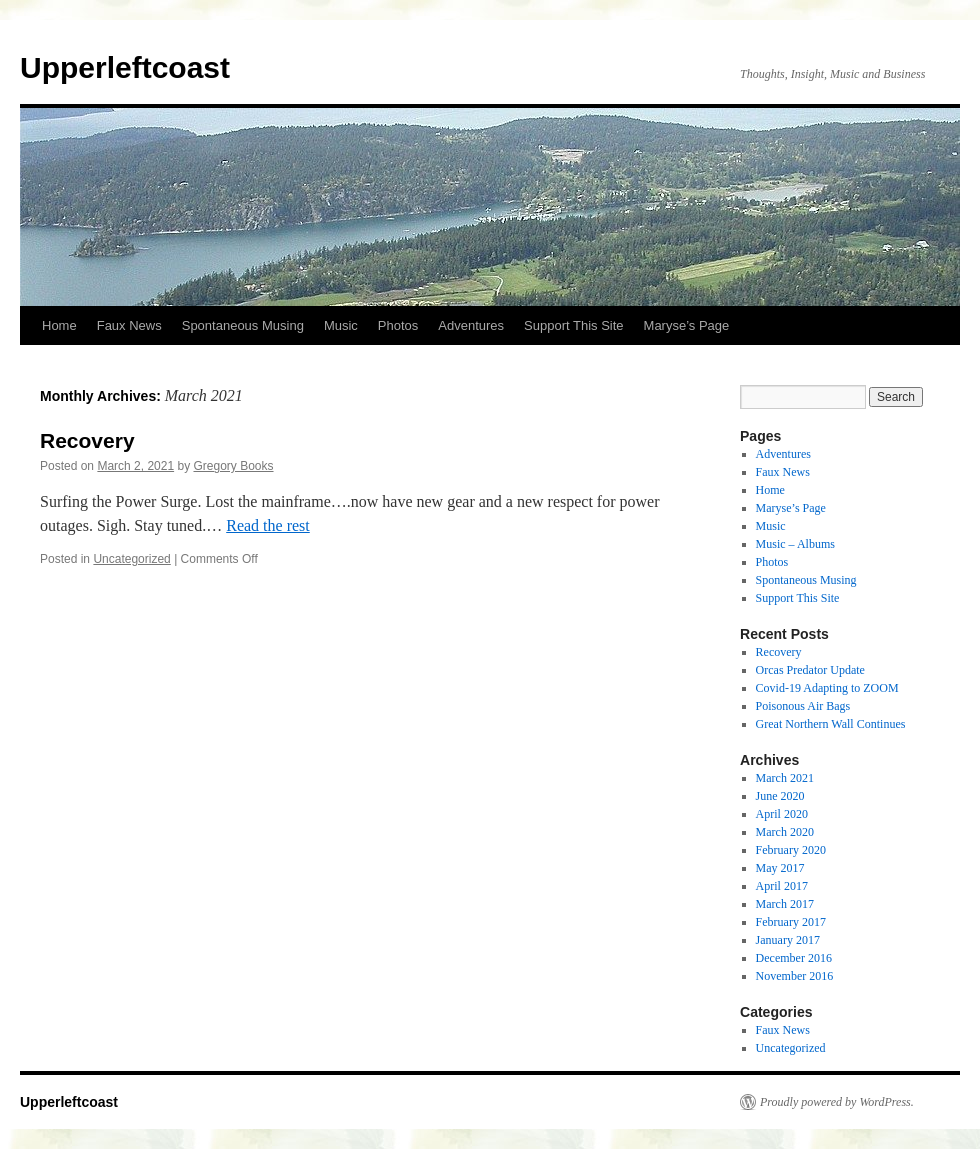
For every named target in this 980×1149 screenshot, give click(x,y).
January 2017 (788, 940)
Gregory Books (233, 466)
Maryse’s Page (687, 325)
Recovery (87, 440)
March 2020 (785, 832)
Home (59, 325)
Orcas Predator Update (810, 670)
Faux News (129, 325)
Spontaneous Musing (243, 325)
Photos (398, 325)
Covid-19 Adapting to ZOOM (827, 688)
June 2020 (780, 796)
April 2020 (782, 814)
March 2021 (785, 778)
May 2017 (780, 868)
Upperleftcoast (125, 67)
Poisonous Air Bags (803, 706)
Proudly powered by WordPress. (837, 1102)
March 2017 (785, 904)
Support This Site (573, 325)
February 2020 (791, 850)
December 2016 (794, 958)
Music (341, 325)
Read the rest (268, 525)
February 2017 (791, 922)
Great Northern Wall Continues (831, 724)
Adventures (471, 325)
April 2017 (782, 886)
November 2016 (795, 976)
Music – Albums (795, 544)
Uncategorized (131, 559)
